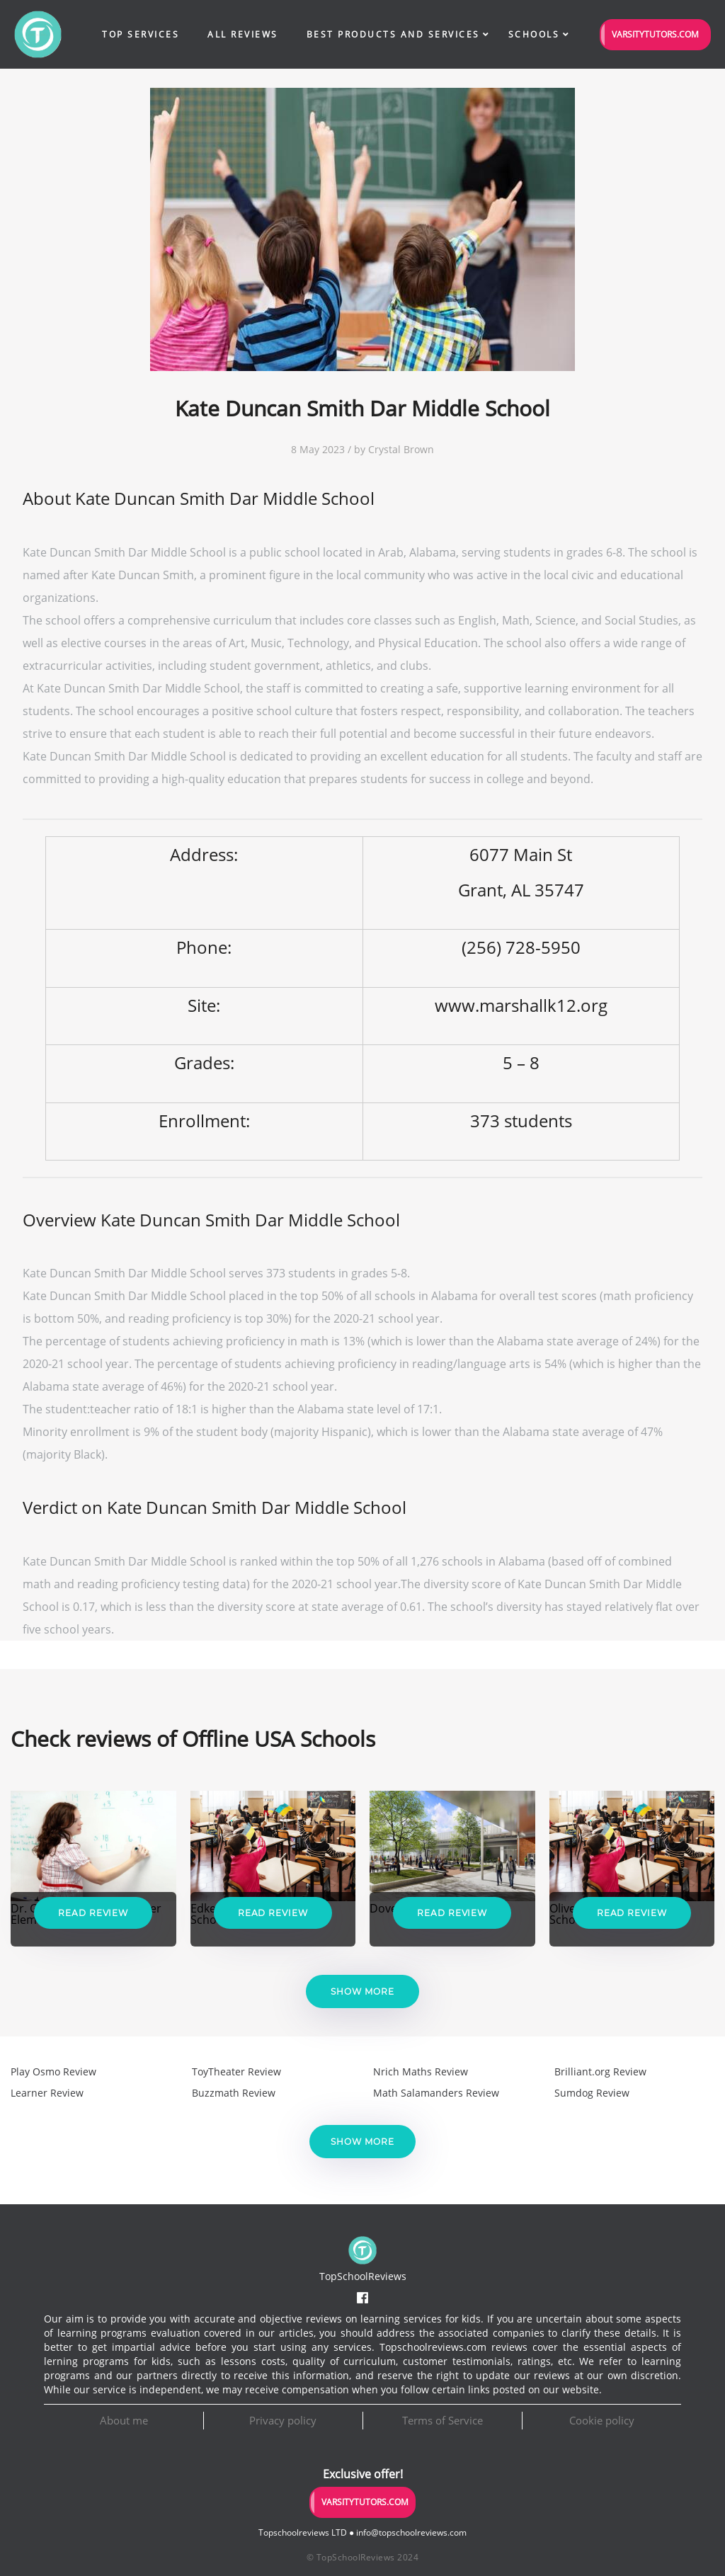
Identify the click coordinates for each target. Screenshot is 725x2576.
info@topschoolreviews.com (411, 2532)
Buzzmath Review (233, 2092)
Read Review (93, 1913)
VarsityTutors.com (655, 34)
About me (124, 2420)
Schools (534, 34)
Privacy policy (282, 2420)
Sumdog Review (591, 2092)
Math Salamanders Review (436, 2092)
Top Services (140, 34)
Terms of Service (442, 2420)
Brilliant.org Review (600, 2071)
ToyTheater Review (236, 2071)
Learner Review (47, 2092)
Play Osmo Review (53, 2071)
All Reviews (242, 34)
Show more (362, 1991)
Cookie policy (601, 2420)
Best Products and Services (393, 34)
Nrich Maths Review (420, 2071)
